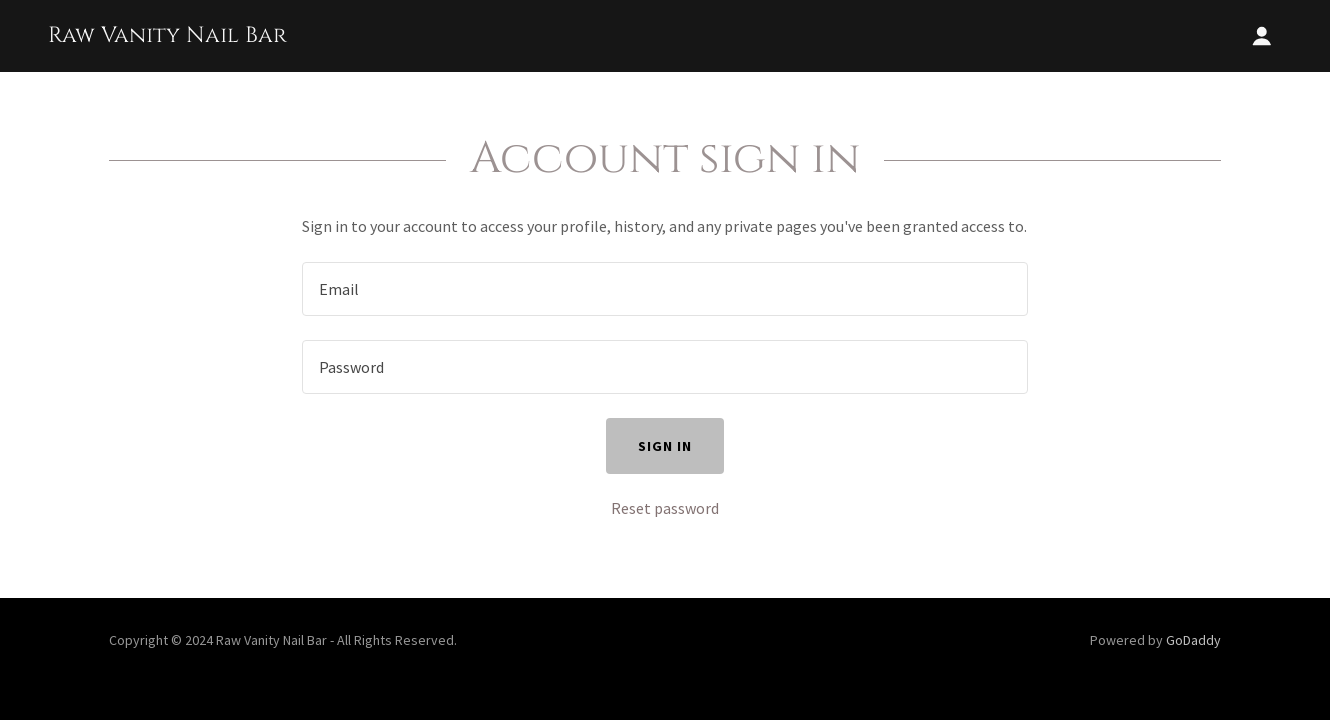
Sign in (665, 446)
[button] (1262, 36)
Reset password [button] (665, 508)
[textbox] (664, 289)
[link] (167, 36)
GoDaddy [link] (1193, 640)
